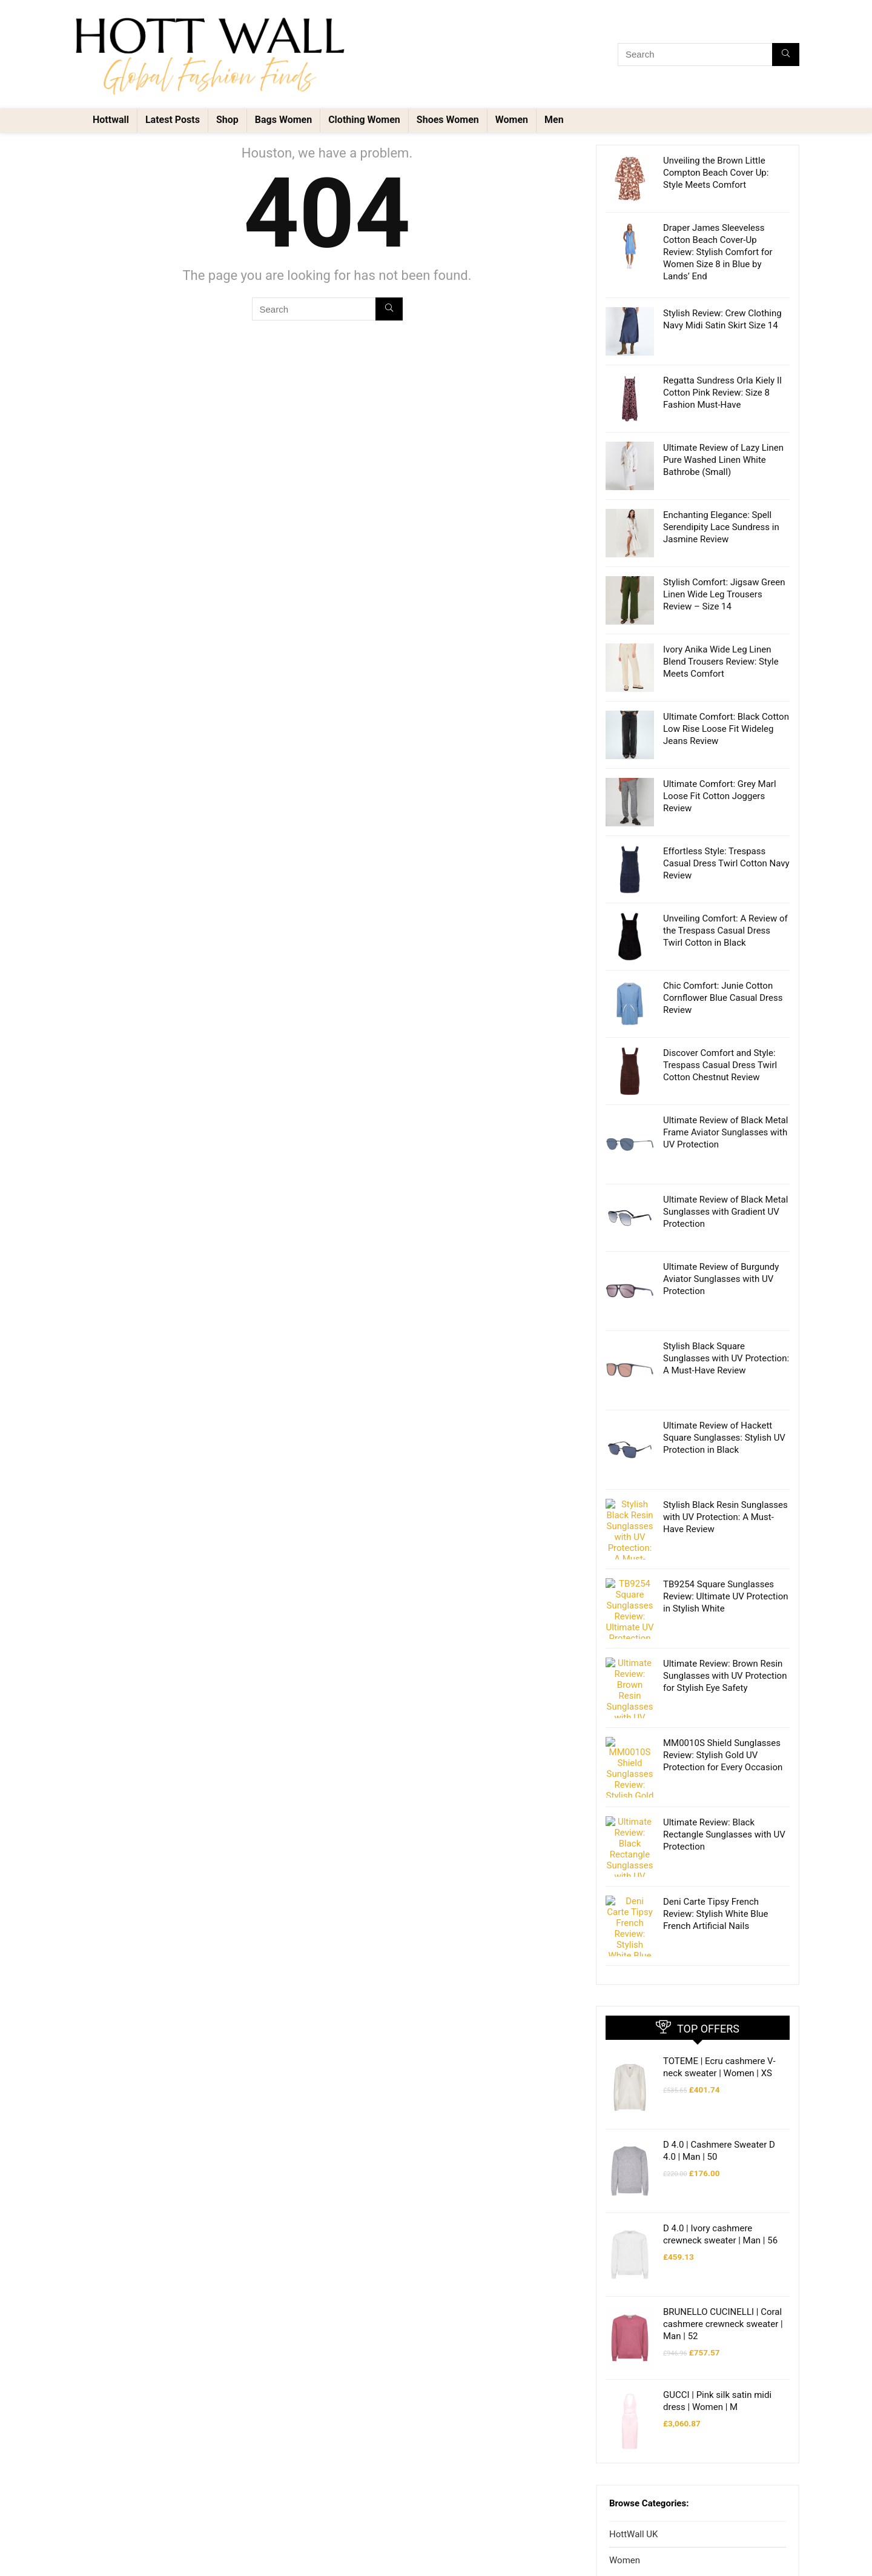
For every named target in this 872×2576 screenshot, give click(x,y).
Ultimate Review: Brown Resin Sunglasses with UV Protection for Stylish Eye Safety (725, 1639)
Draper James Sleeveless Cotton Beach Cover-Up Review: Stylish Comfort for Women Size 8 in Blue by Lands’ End (718, 252)
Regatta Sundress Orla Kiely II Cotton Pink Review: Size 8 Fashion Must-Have (722, 392)
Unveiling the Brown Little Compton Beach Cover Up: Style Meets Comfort (715, 172)
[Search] (785, 54)
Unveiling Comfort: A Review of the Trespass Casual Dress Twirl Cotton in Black (725, 930)
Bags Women (283, 119)
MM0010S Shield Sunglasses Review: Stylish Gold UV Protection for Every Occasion (722, 1700)
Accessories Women (658, 2468)
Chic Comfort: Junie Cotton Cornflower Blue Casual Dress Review (722, 997)
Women (511, 119)
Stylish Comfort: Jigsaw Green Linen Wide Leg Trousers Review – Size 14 (724, 594)
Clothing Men (645, 2518)
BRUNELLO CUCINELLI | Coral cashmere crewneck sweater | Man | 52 (723, 2158)
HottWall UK (633, 2342)
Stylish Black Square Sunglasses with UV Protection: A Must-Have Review (726, 1358)
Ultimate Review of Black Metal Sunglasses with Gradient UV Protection (725, 1211)
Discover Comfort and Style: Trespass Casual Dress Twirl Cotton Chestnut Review (720, 1065)
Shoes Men (641, 2543)
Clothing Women (364, 119)
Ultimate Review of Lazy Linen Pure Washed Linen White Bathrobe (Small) (723, 459)
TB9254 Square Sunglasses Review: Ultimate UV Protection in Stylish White (725, 1578)
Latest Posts (172, 119)
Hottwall (111, 119)
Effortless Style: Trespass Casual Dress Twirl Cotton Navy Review (726, 863)
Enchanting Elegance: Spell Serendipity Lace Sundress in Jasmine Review (721, 527)
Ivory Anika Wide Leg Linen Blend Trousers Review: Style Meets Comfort (721, 661)
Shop (227, 119)
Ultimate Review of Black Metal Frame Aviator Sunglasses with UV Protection (725, 1132)
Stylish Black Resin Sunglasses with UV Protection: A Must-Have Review (725, 1517)
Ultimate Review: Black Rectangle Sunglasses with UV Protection (724, 1761)
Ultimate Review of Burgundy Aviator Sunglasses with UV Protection (721, 1278)
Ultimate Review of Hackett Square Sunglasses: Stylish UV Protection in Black (724, 1437)
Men (554, 119)
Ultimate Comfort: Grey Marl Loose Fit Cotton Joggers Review (719, 796)
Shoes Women (448, 119)
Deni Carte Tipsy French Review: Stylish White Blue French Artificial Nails (715, 1823)
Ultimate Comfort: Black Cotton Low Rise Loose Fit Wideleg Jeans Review (726, 728)
